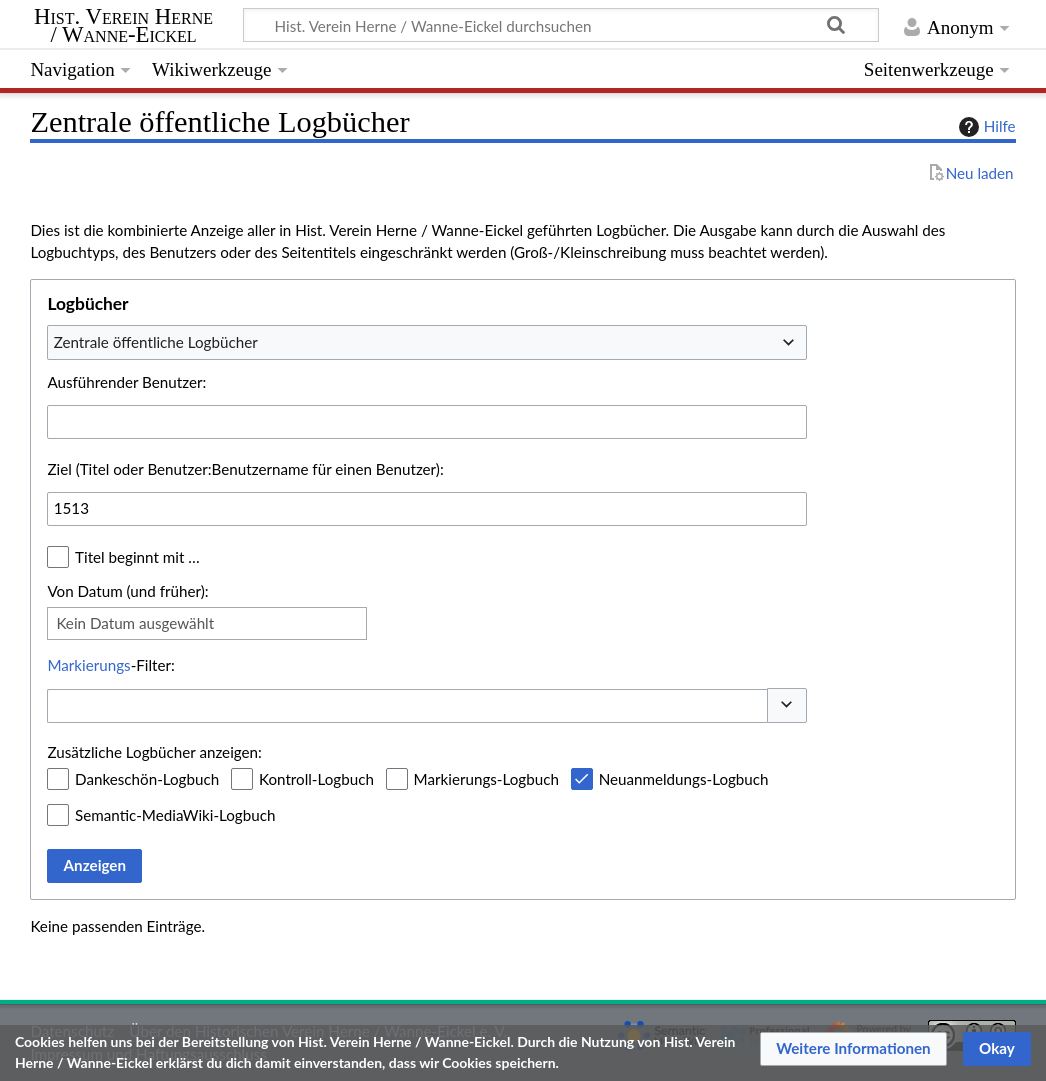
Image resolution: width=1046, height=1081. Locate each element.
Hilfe (985, 127)
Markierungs (88, 665)
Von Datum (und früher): (127, 591)
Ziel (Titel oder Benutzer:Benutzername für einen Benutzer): (245, 469)
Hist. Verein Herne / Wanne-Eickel (123, 26)
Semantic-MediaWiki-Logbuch (175, 815)
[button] (787, 705)
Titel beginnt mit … (137, 557)
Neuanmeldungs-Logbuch (684, 779)
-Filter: (110, 665)
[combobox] (427, 342)
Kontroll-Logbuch (316, 779)
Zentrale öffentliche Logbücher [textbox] (156, 342)
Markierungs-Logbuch (486, 779)
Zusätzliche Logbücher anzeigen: (154, 752)
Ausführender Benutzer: (126, 382)
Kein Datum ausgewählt (135, 623)
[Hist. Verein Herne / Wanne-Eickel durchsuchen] (561, 25)
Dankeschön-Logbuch (147, 779)
